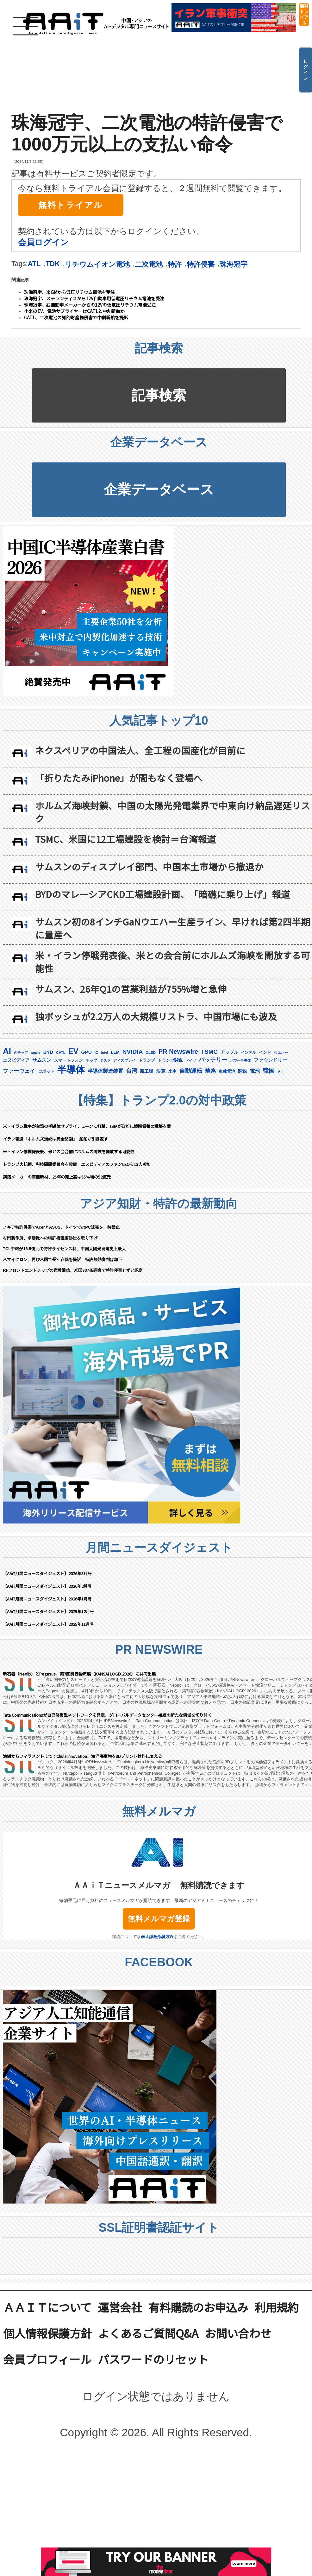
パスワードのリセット (153, 2359)
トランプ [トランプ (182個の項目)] (147, 1060)
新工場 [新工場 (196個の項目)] (146, 1071)
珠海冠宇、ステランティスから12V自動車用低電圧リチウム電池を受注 (94, 298)
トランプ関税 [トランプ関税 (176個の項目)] (170, 1060)
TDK (53, 264)
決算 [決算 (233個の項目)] (160, 1071)
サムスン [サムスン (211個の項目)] (41, 1060)
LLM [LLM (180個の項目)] (115, 1052)
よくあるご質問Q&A (148, 2333)
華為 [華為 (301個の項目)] (210, 1071)
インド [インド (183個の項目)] (265, 1052)
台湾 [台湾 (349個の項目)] (131, 1070)
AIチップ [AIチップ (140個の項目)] (21, 1052)
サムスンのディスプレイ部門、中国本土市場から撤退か (149, 866)
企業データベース (159, 489)
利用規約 (276, 2307)
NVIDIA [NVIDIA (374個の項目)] (132, 1051)
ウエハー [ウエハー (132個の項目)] (281, 1052)
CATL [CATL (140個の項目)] (60, 1052)
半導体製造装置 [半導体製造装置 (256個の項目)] (105, 1071)
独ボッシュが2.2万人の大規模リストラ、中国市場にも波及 (156, 1016)
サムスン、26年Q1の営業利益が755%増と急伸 (131, 988)
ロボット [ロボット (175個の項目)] (46, 1071)
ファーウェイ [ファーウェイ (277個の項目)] (19, 1071)
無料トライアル (304, 14)
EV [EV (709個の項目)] (73, 1051)
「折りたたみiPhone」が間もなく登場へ (119, 777)
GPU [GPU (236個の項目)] (86, 1052)
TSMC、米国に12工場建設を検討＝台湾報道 (125, 838)
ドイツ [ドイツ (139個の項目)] (190, 1060)
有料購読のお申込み (198, 2307)
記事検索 (159, 395)
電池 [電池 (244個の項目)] (255, 1071)
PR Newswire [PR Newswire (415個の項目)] (178, 1051)
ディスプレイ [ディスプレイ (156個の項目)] (124, 1060)
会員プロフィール (47, 2359)
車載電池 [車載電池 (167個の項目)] (227, 1071)
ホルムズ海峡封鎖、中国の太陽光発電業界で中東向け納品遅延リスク (172, 812)
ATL (34, 264)
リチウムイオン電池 (97, 264)
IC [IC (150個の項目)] (96, 1052)
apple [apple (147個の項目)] (36, 1052)
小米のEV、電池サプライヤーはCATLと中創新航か (74, 311)
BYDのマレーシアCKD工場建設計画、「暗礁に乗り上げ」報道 (162, 893)
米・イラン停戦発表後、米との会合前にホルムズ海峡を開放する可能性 (172, 962)
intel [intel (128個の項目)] (104, 1052)
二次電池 (149, 264)
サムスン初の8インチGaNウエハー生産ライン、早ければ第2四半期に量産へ (172, 928)
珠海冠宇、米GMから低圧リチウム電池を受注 (69, 292)
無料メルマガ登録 (159, 1918)
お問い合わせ (238, 2333)
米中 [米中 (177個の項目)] (172, 1071)
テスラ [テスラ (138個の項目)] (105, 1060)
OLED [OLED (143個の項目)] (151, 1052)
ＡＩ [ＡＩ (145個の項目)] (281, 1071)
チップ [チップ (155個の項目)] (91, 1060)
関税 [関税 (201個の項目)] (242, 1071)
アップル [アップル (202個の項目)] (229, 1052)
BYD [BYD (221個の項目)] (48, 1052)
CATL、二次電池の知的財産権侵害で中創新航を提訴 (76, 317)
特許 (175, 264)
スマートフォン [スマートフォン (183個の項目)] (68, 1060)
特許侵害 (201, 264)
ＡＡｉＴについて (47, 2307)
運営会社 (120, 2307)
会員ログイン (43, 242)
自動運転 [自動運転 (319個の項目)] (190, 1071)
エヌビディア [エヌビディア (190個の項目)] (16, 1060)
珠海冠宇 (233, 264)
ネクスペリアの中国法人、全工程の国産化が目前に (140, 750)
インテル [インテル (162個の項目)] (248, 1052)
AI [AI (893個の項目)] (7, 1050)
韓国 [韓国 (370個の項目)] (269, 1070)
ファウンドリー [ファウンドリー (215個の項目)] (270, 1060)
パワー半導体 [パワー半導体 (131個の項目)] (240, 1060)
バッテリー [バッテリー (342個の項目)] (213, 1059)
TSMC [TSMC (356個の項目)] (209, 1051)
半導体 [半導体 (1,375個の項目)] (71, 1069)
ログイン (305, 70)
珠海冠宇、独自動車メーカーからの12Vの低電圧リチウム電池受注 (90, 305)
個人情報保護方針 (156, 1936)
